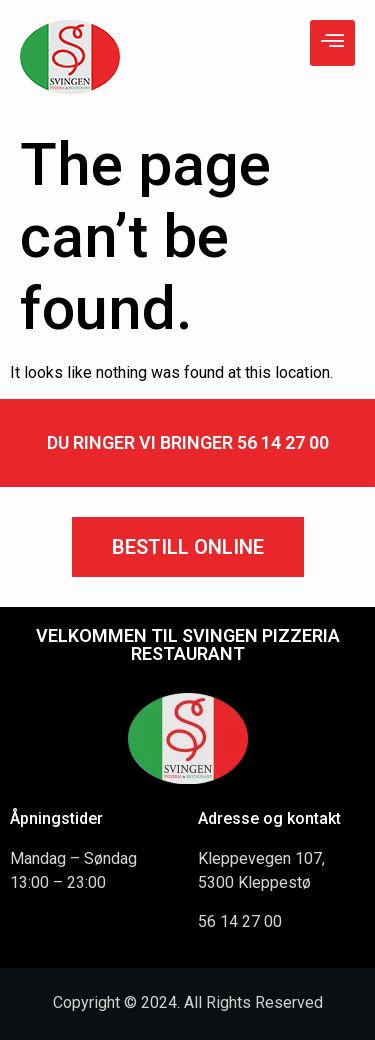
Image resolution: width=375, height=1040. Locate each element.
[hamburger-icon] (332, 43)
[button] (188, 547)
